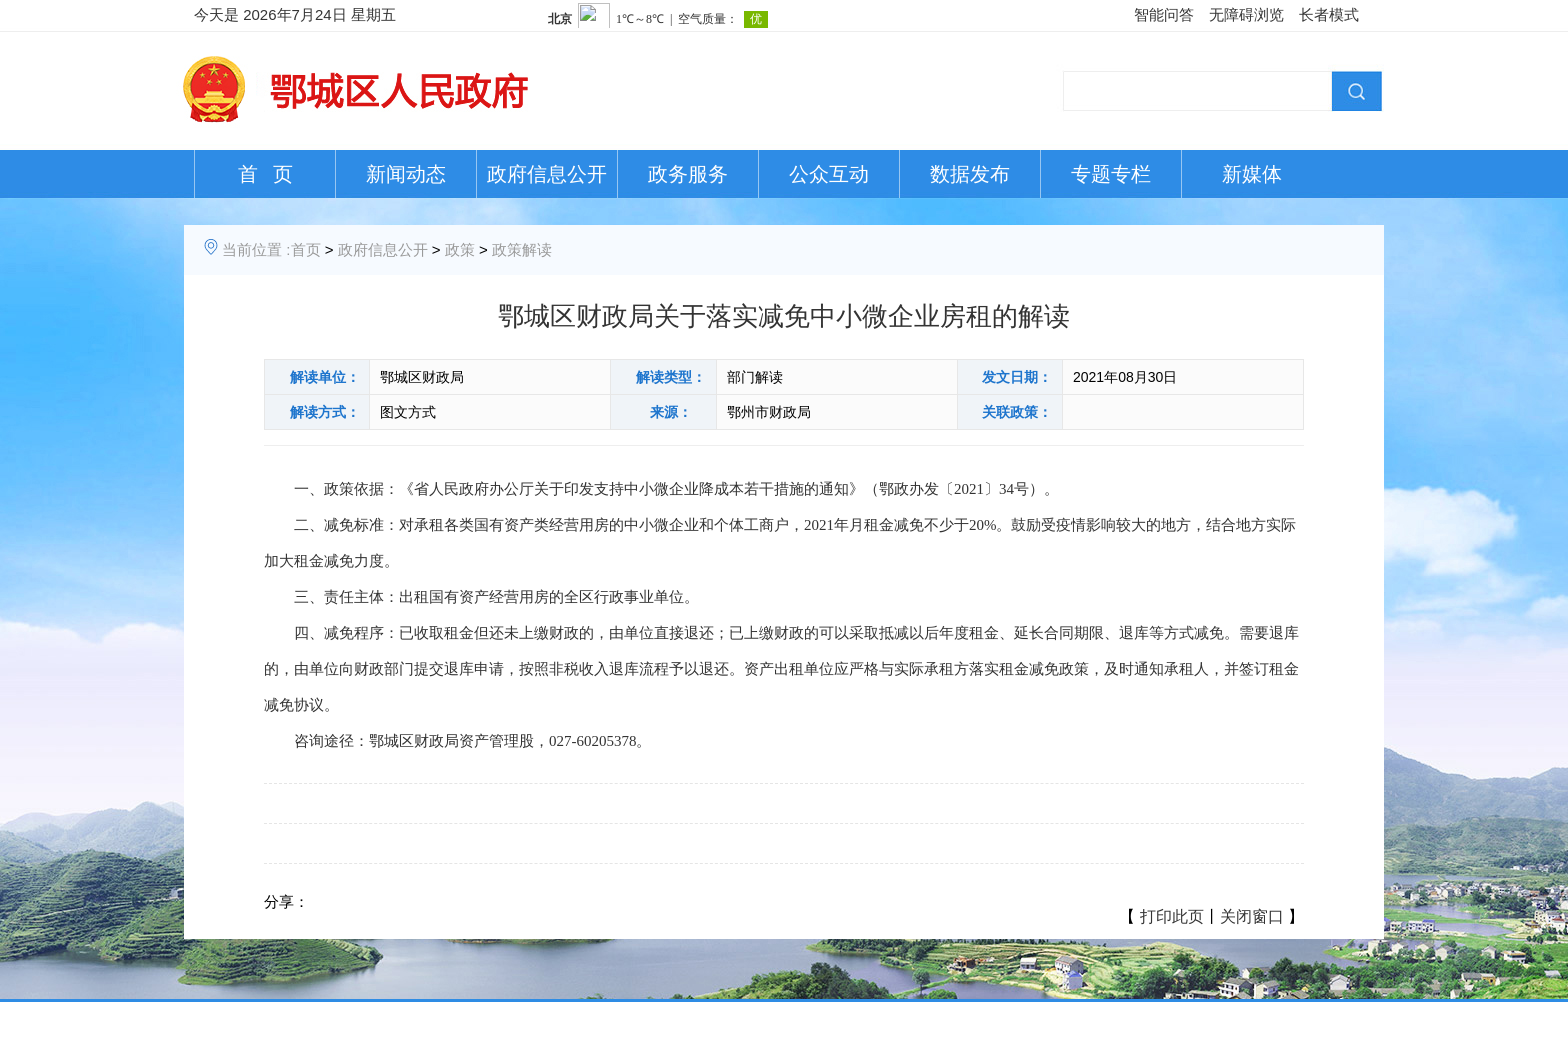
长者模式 (1329, 14)
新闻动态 (406, 174)
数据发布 (970, 174)
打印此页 (1172, 916)
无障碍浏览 (1246, 14)
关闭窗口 (1252, 916)
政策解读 (522, 249)
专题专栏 (1111, 174)
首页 (306, 249)
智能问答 (1164, 14)
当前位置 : (256, 249)
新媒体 (1252, 174)
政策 (460, 249)
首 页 (265, 174)
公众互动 (829, 174)
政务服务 (688, 174)
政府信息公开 (547, 174)
